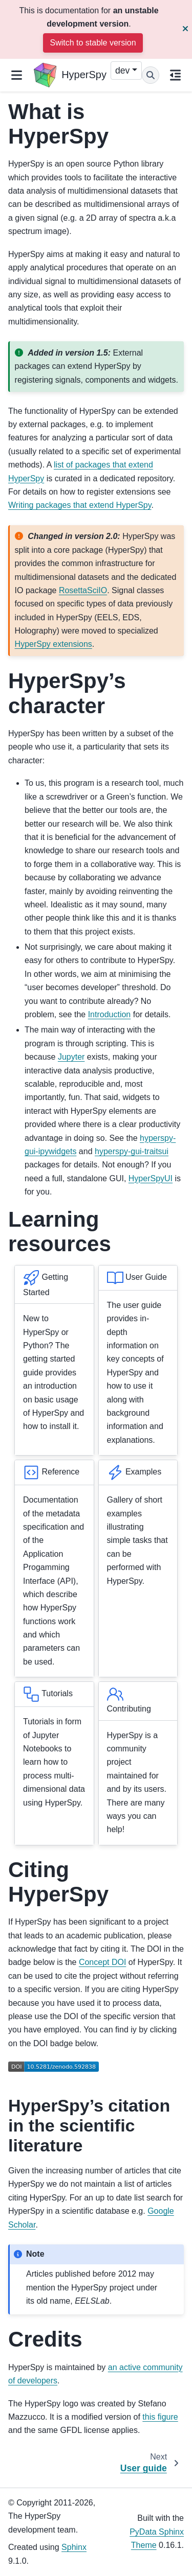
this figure (160, 2417)
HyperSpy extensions (53, 644)
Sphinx (74, 2547)
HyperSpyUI (151, 1178)
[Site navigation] (16, 75)
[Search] (150, 75)
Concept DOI (102, 1962)
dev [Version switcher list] (122, 70)
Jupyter (71, 1056)
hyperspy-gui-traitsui (131, 1151)
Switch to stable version (93, 42)
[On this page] (175, 75)
